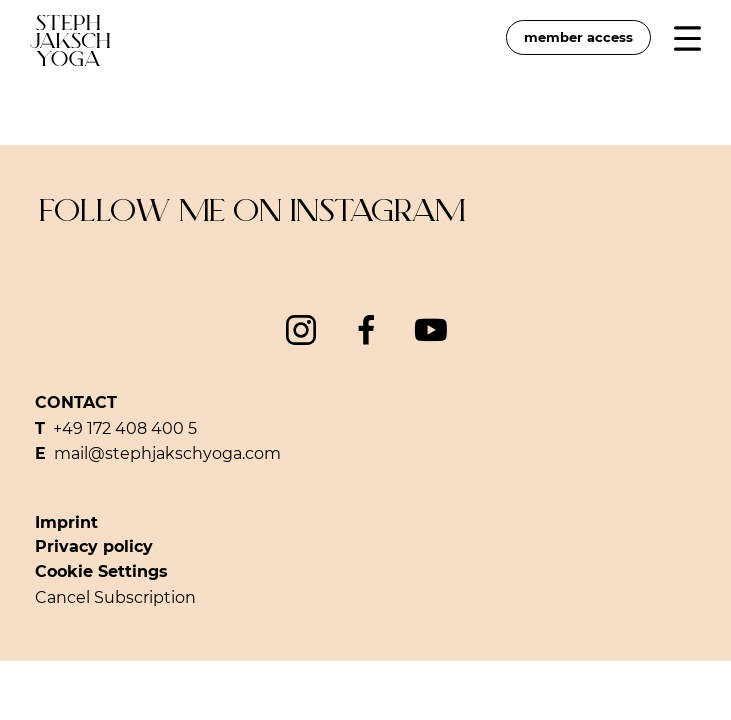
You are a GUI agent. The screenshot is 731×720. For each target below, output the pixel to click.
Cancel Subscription (115, 597)
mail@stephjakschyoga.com (167, 453)
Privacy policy (94, 546)
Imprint (66, 522)
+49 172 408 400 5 (125, 428)
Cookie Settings (101, 571)
